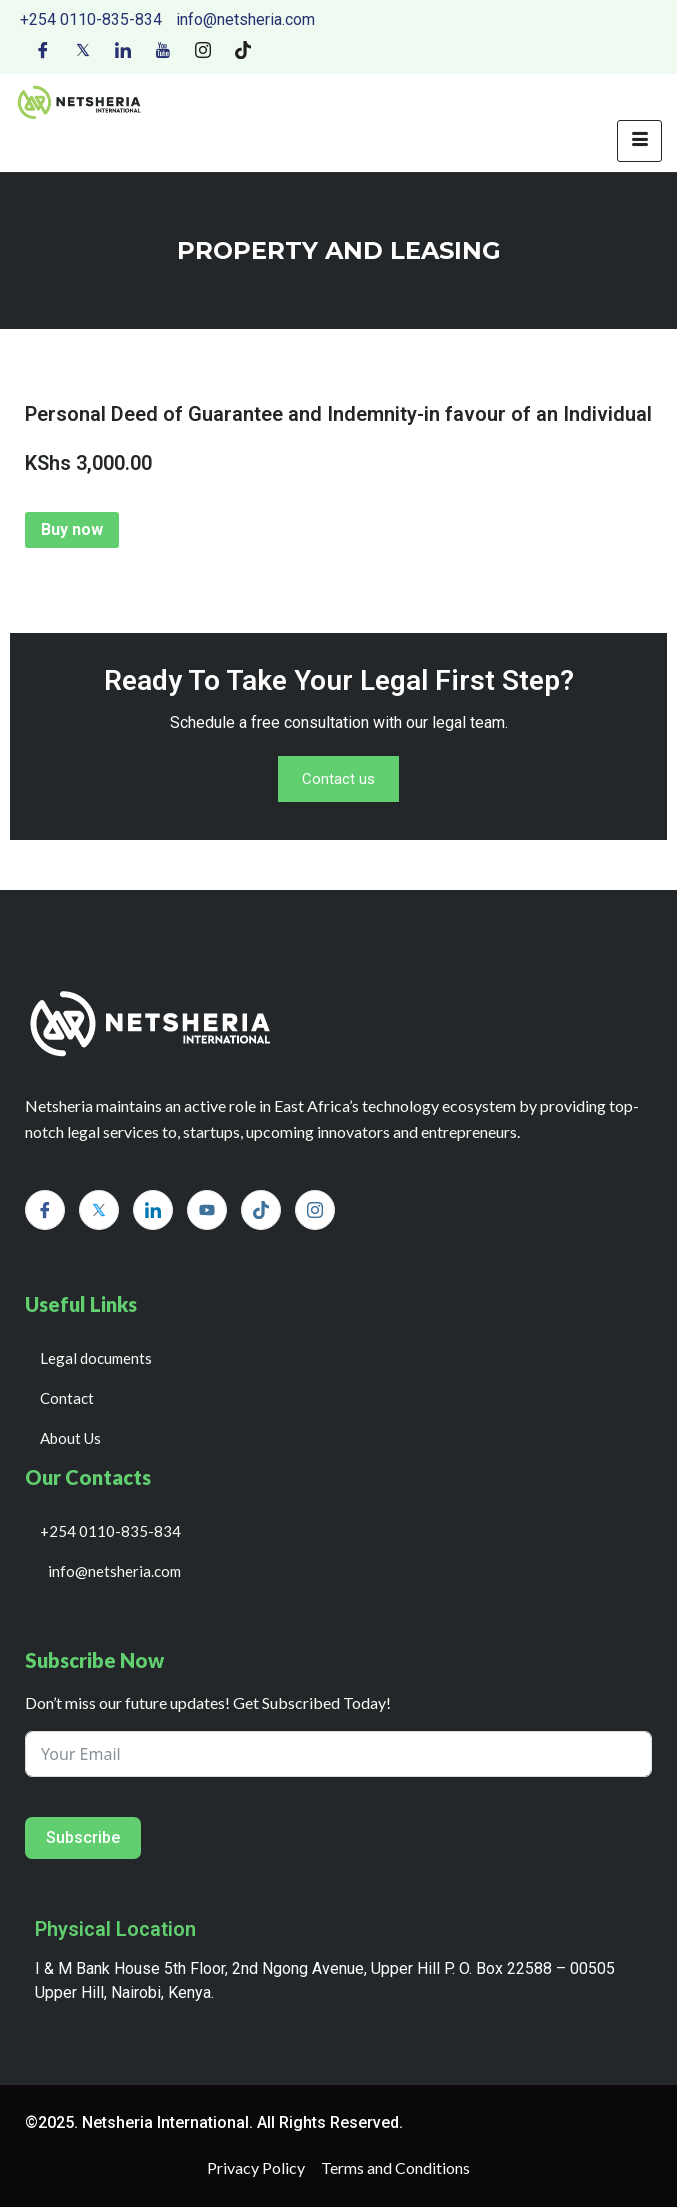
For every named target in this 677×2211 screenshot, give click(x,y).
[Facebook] (43, 49)
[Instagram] (203, 49)
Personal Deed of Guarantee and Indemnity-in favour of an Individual (338, 414)
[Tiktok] (243, 49)
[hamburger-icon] (639, 141)
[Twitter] (83, 49)
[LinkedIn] (123, 49)
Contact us (339, 781)
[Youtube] (163, 49)
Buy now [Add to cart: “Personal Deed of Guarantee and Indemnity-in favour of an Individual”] (72, 529)
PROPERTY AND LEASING (339, 250)
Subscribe (83, 1841)
